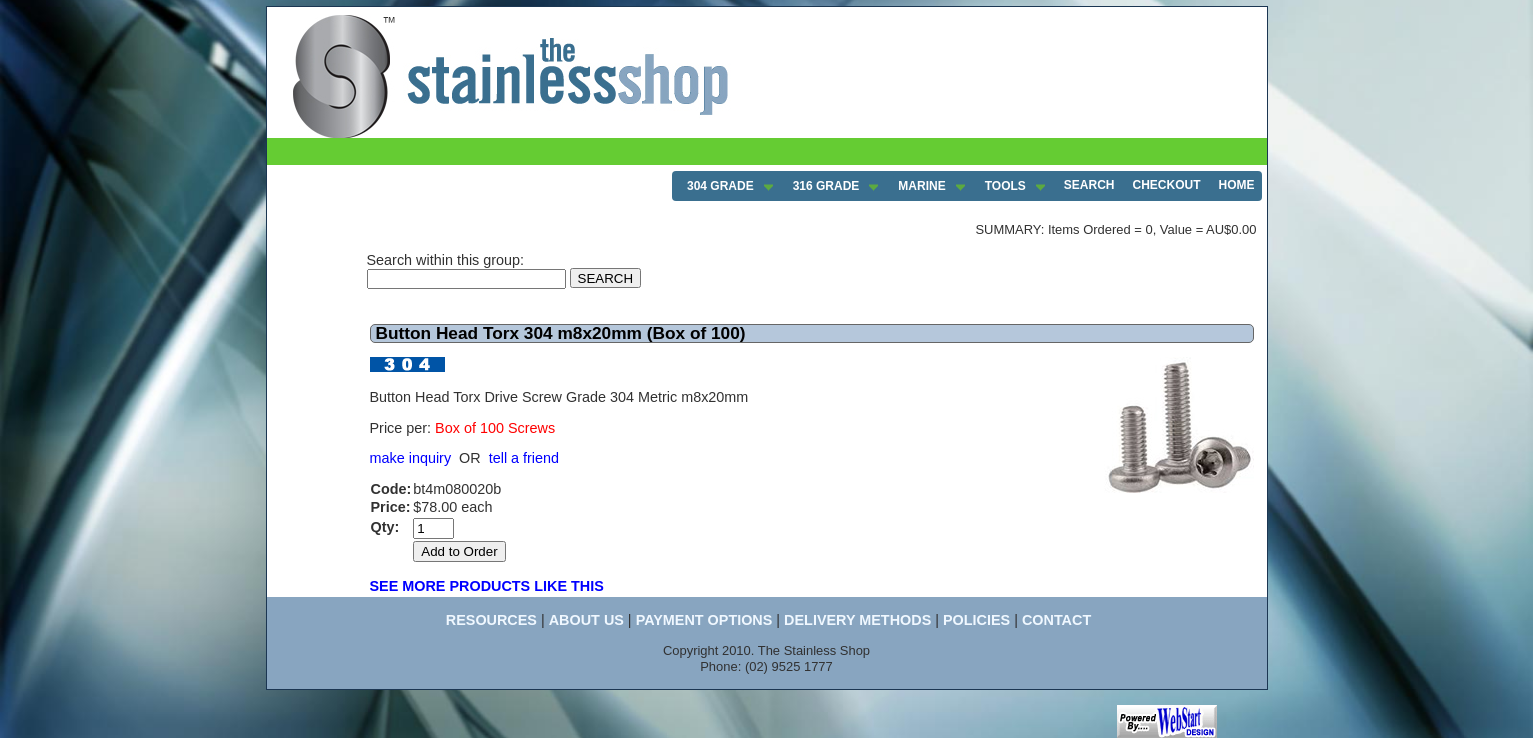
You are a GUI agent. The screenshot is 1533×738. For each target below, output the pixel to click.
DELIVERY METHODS (857, 620)
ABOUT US (586, 620)
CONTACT (1056, 620)
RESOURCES (491, 620)
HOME (1237, 185)
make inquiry (411, 458)
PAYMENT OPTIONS (704, 620)
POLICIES (976, 620)
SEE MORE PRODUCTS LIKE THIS (487, 586)
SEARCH (1089, 185)
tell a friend (524, 458)
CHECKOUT (1167, 185)
